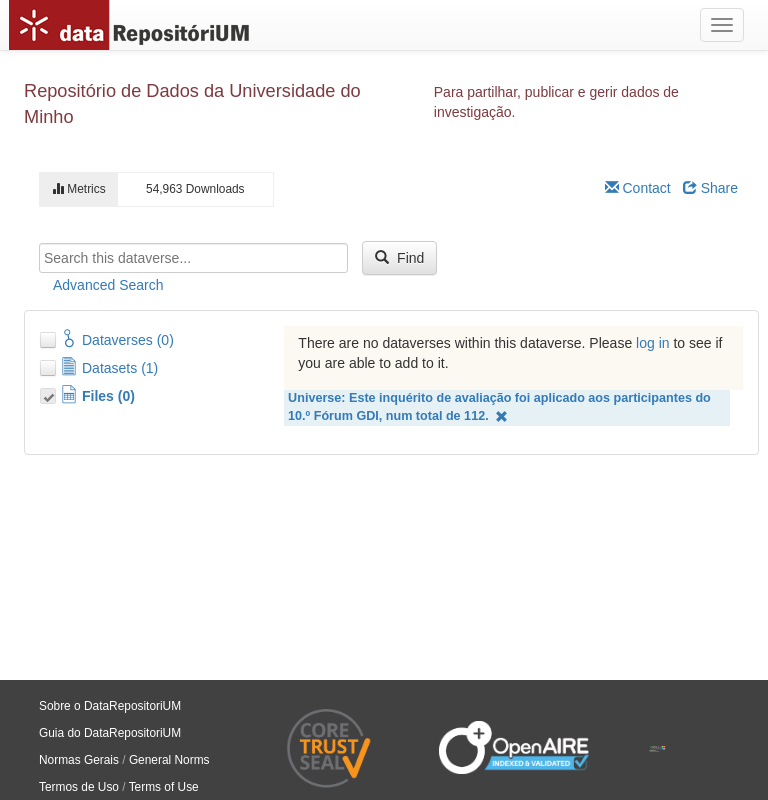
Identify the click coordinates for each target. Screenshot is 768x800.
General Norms (169, 760)
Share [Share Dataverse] (710, 188)
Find (399, 258)
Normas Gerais (79, 760)
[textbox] (193, 258)
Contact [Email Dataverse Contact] (638, 188)
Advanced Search (108, 285)
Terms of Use (164, 787)
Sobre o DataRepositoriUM (110, 706)
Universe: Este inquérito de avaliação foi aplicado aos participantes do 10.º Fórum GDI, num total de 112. (499, 407)
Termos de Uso (79, 787)
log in (652, 343)
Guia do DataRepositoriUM (110, 733)
